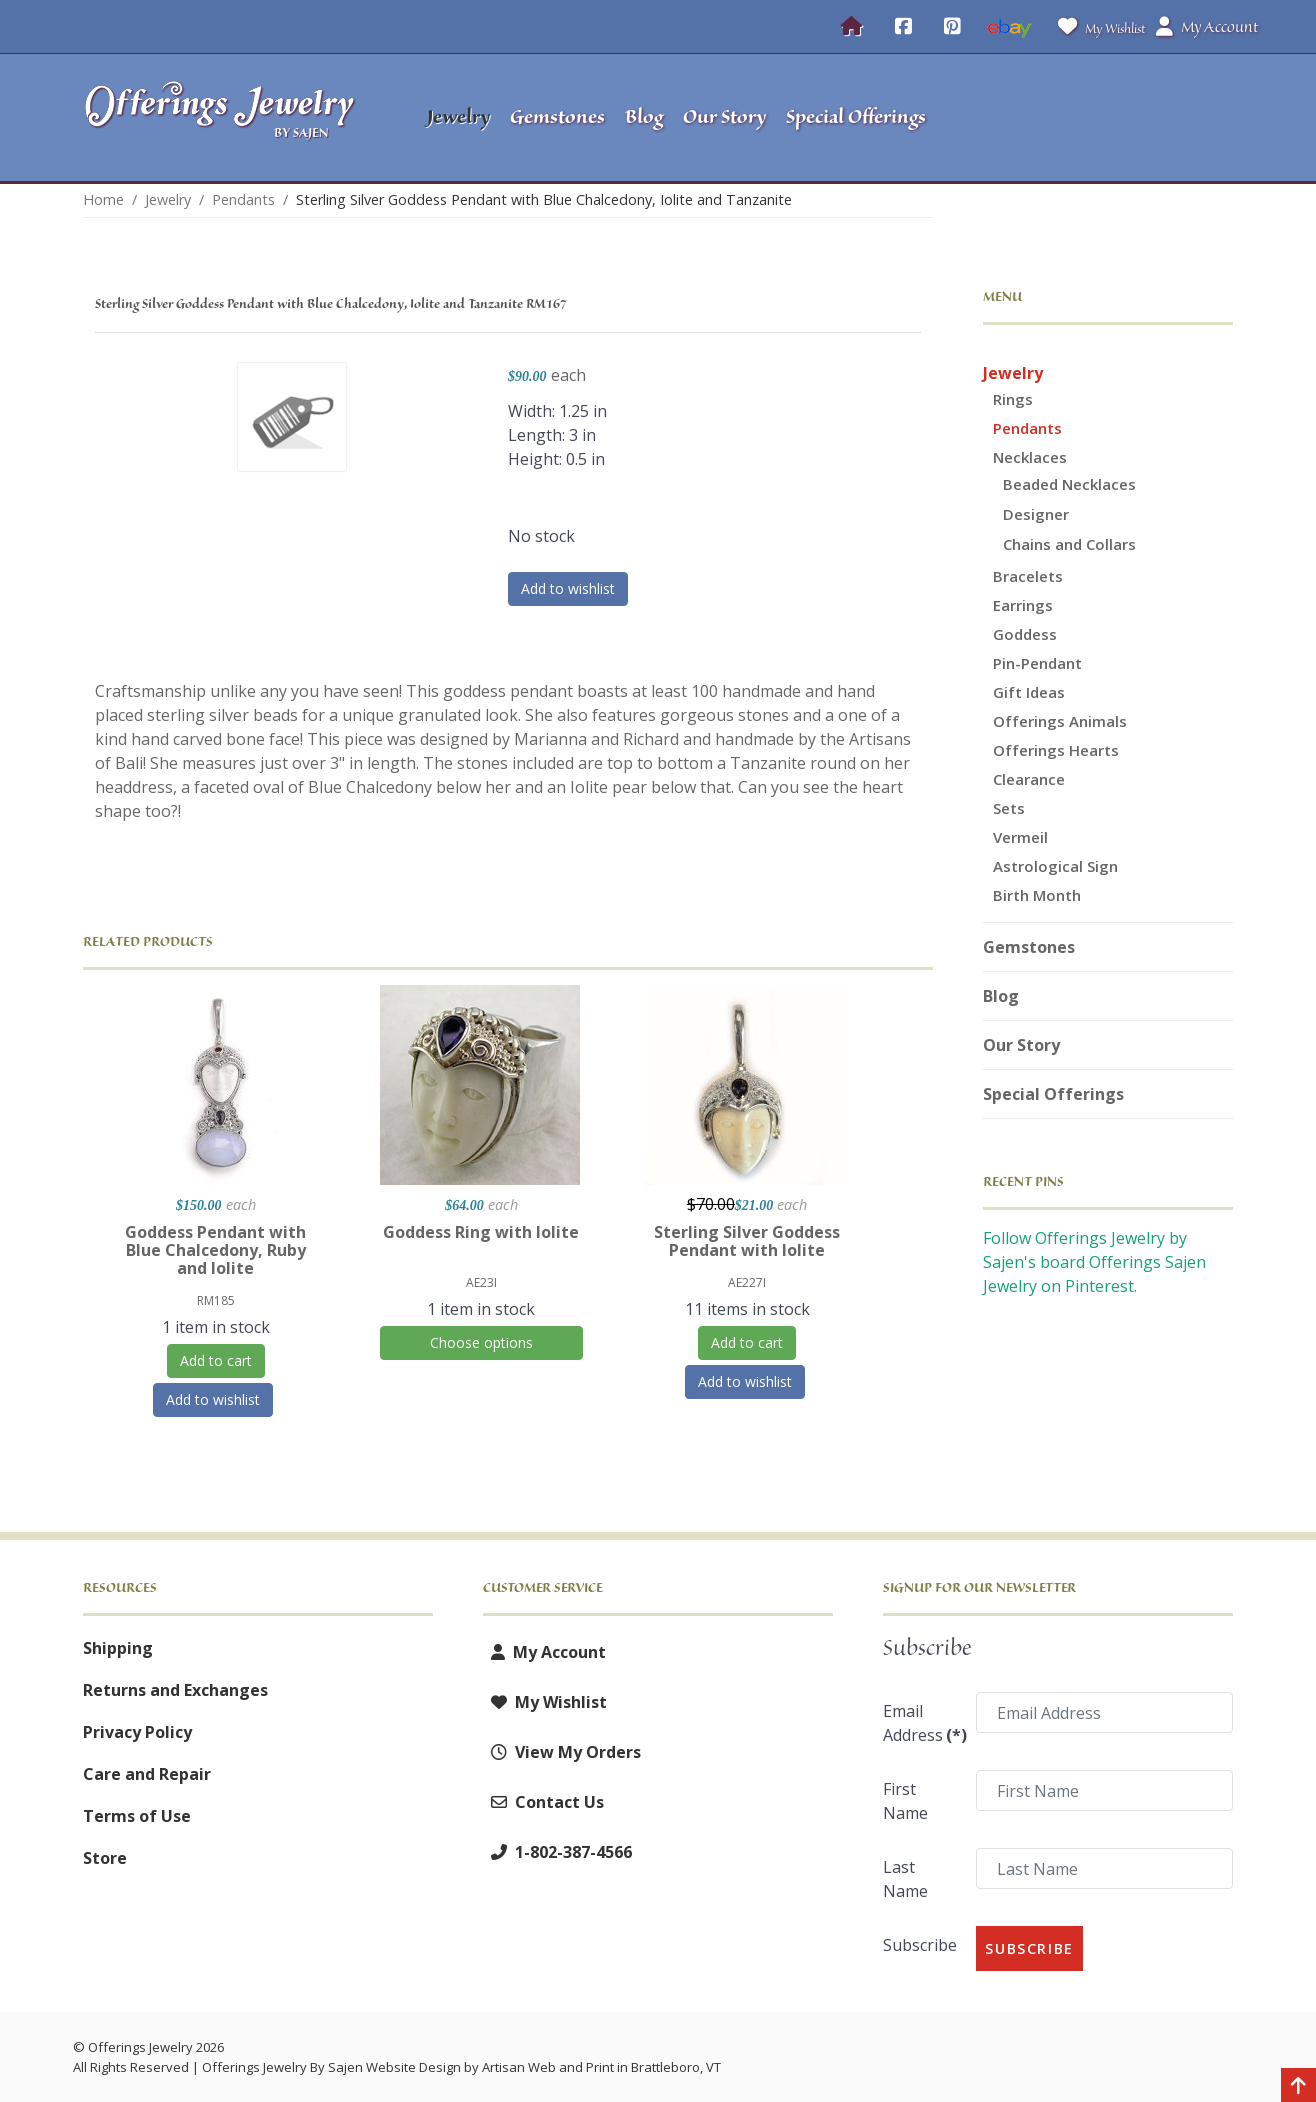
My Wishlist (1097, 26)
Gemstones (1029, 947)
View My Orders (562, 1752)
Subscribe (920, 1945)
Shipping (118, 1648)
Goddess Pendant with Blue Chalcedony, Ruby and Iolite (215, 1250)
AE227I (747, 1282)
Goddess (1025, 634)
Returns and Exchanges (175, 1690)
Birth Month (1037, 895)
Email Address (923, 1723)
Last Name (905, 1879)
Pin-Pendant (1037, 663)
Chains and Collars (1069, 544)
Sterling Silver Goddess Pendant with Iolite (747, 1241)
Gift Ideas (1029, 692)
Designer (1036, 514)
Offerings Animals (1060, 721)
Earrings (1023, 605)
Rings (1013, 399)
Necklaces (1030, 457)
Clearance (1029, 779)
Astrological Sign (1055, 866)
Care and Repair (147, 1774)
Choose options (481, 1342)
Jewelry (1013, 373)
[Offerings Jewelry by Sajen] (226, 117)
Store (105, 1858)
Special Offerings (1053, 1094)
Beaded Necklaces (1069, 484)
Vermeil (1020, 837)
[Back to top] (1298, 2087)
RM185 (216, 1300)
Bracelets (1028, 576)
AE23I (481, 1282)
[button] (1108, 118)
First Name (905, 1801)
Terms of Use (137, 1816)
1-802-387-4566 (557, 1852)
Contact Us (543, 1802)
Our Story (1021, 1045)
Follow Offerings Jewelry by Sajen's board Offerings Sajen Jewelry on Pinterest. (1094, 1262)
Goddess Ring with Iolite (481, 1232)
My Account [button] (1207, 27)
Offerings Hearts (1056, 750)
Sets (1009, 808)
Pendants (1027, 428)
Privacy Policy (137, 1732)
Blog (1001, 996)
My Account (544, 1652)
